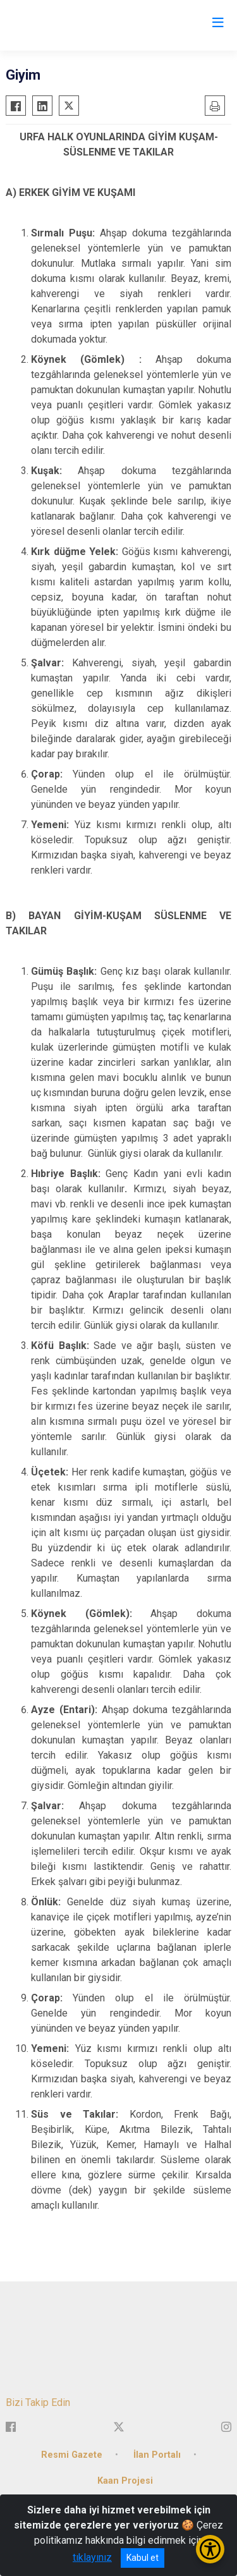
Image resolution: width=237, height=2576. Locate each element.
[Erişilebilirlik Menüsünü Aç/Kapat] (210, 2549)
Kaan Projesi (125, 2480)
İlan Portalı (157, 2455)
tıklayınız (92, 2557)
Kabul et (142, 2558)
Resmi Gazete (71, 2455)
